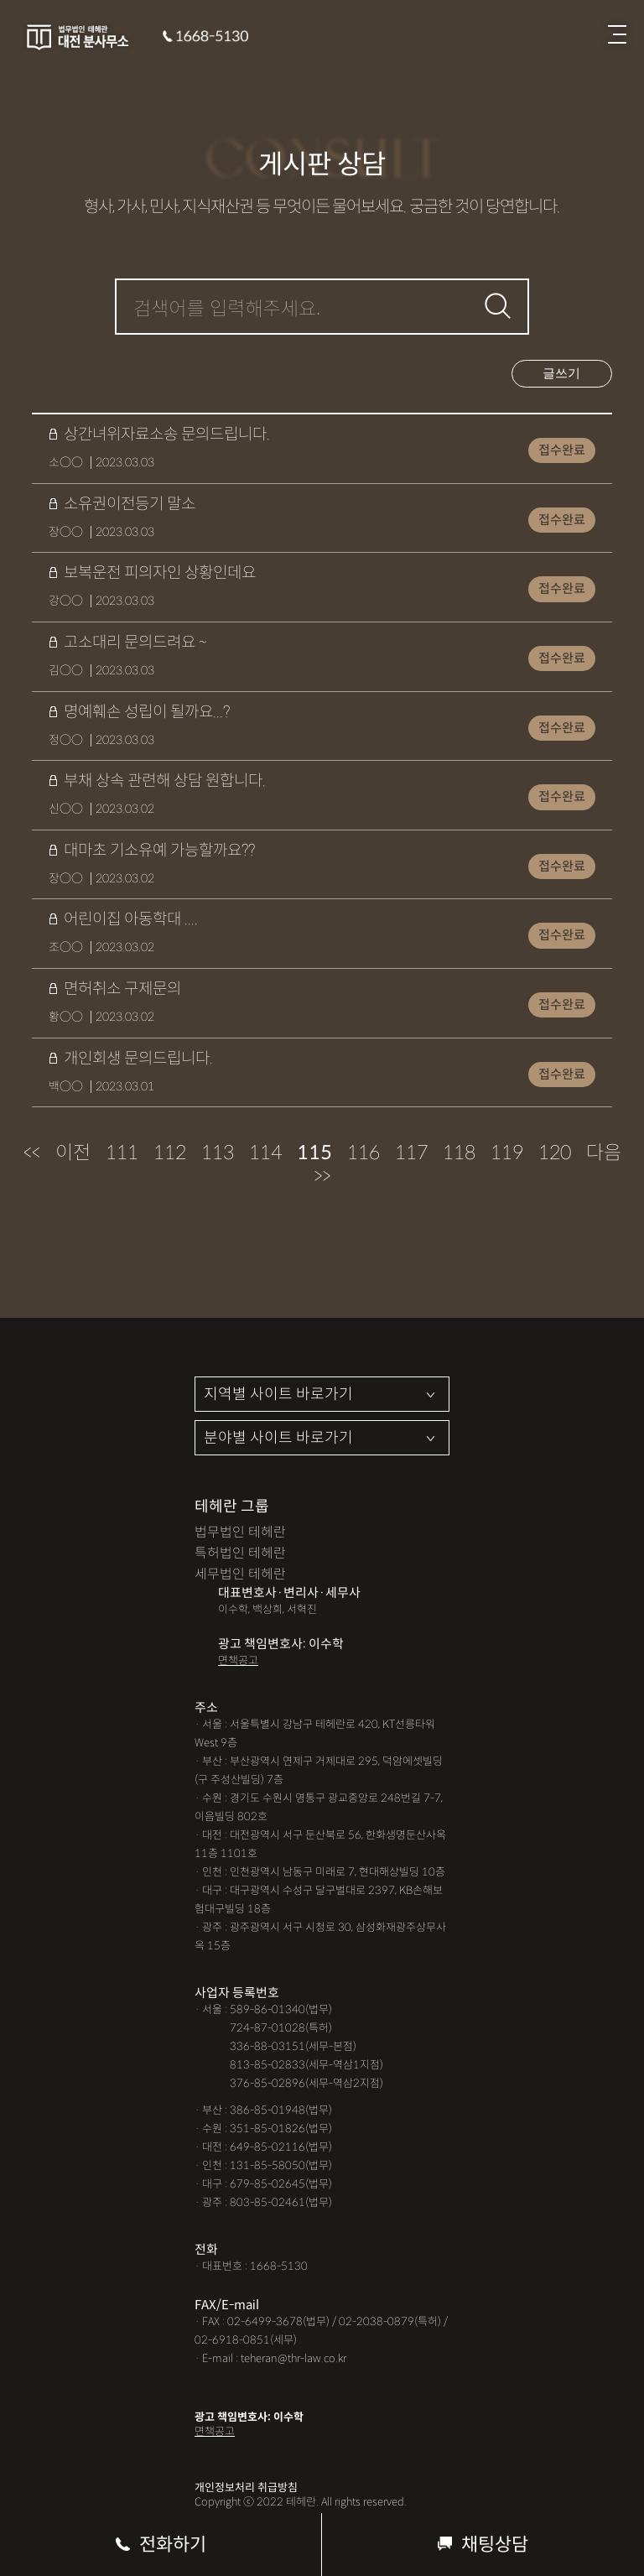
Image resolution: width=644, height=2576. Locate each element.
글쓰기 (561, 373)
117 (411, 1152)
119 (507, 1152)
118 (459, 1152)
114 (265, 1152)
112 (169, 1152)
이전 (73, 1152)
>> (322, 1176)
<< (31, 1152)
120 (554, 1152)
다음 (603, 1152)
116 (363, 1152)
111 (122, 1152)
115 (314, 1152)
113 (217, 1152)
